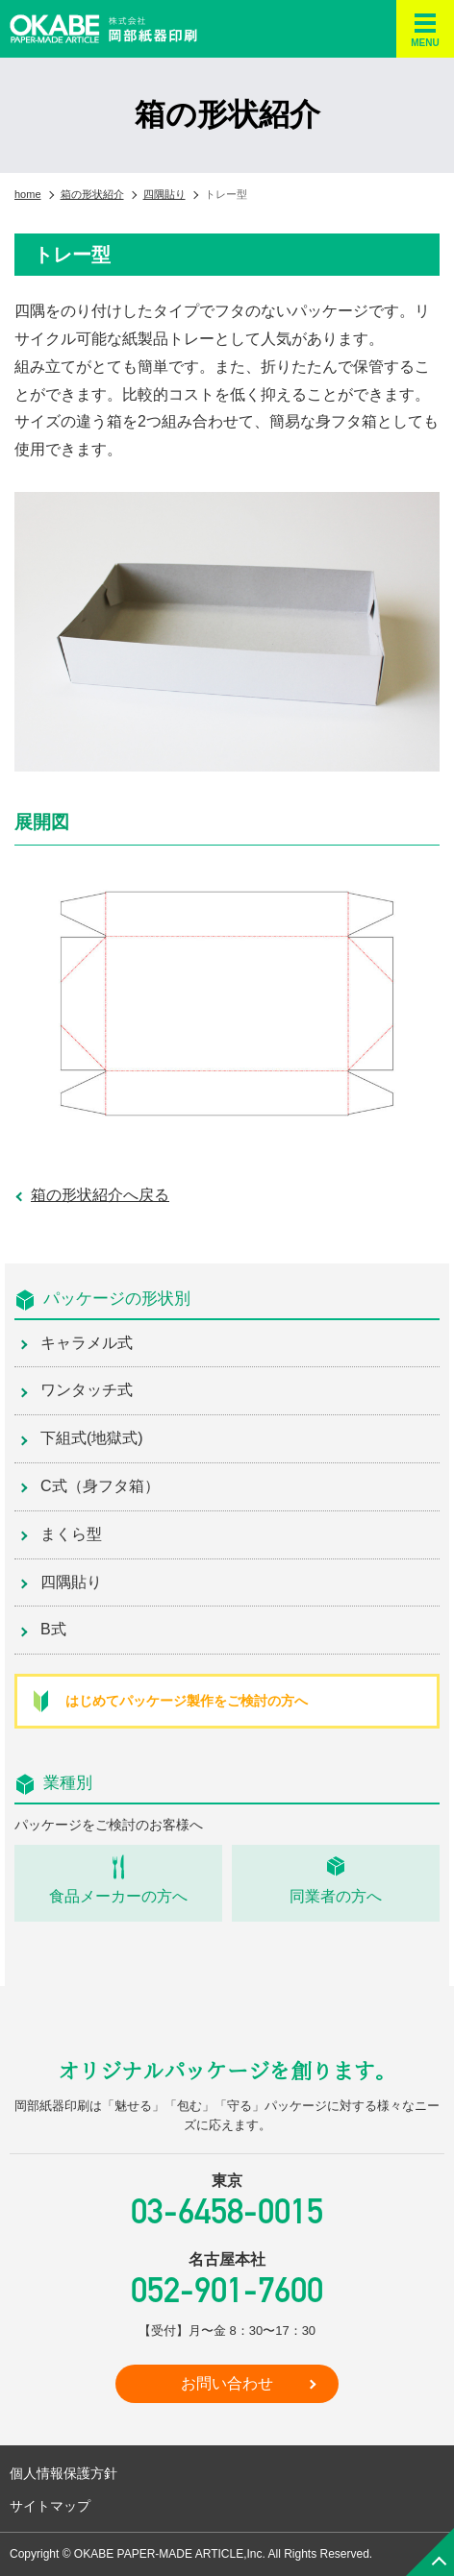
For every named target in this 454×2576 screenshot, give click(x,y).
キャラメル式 (86, 1343)
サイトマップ (50, 2506)
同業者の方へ (336, 1896)
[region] (227, 632)
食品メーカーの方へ (118, 1896)
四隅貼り (71, 1582)
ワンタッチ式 (86, 1390)
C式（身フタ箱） (100, 1486)
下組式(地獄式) (91, 1438)
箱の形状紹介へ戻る (100, 1195)
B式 (53, 1629)
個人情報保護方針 (63, 2473)
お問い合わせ (227, 2383)
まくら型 (71, 1534)
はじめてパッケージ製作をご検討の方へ (186, 1700)
